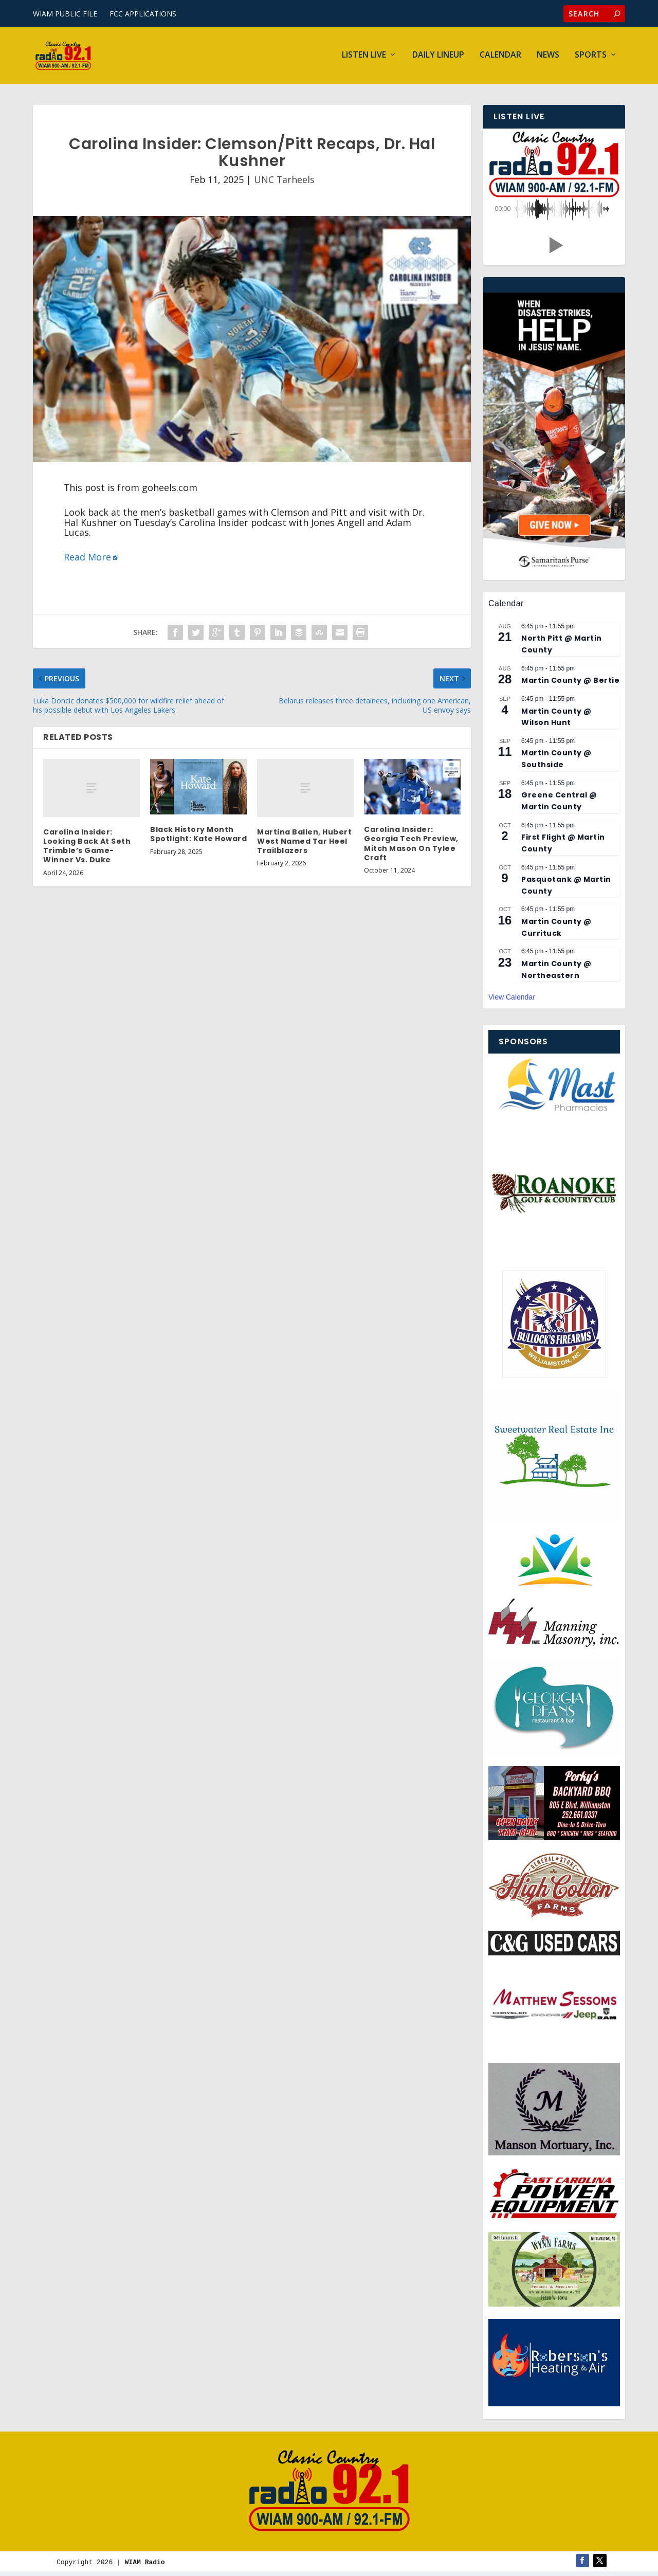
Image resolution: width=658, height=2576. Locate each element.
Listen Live (364, 58)
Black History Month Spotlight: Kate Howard (198, 836)
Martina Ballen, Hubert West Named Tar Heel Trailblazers (304, 843)
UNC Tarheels (284, 182)
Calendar (500, 58)
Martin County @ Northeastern (556, 972)
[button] (554, 248)
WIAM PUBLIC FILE (65, 14)
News (548, 58)
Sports (591, 58)
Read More (87, 559)
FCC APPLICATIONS (142, 14)
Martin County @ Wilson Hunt (556, 719)
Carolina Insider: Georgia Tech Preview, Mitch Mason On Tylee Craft (411, 846)
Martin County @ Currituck (556, 930)
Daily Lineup (438, 58)
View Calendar (511, 999)
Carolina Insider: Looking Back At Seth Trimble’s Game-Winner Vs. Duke (87, 848)
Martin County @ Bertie (570, 683)
